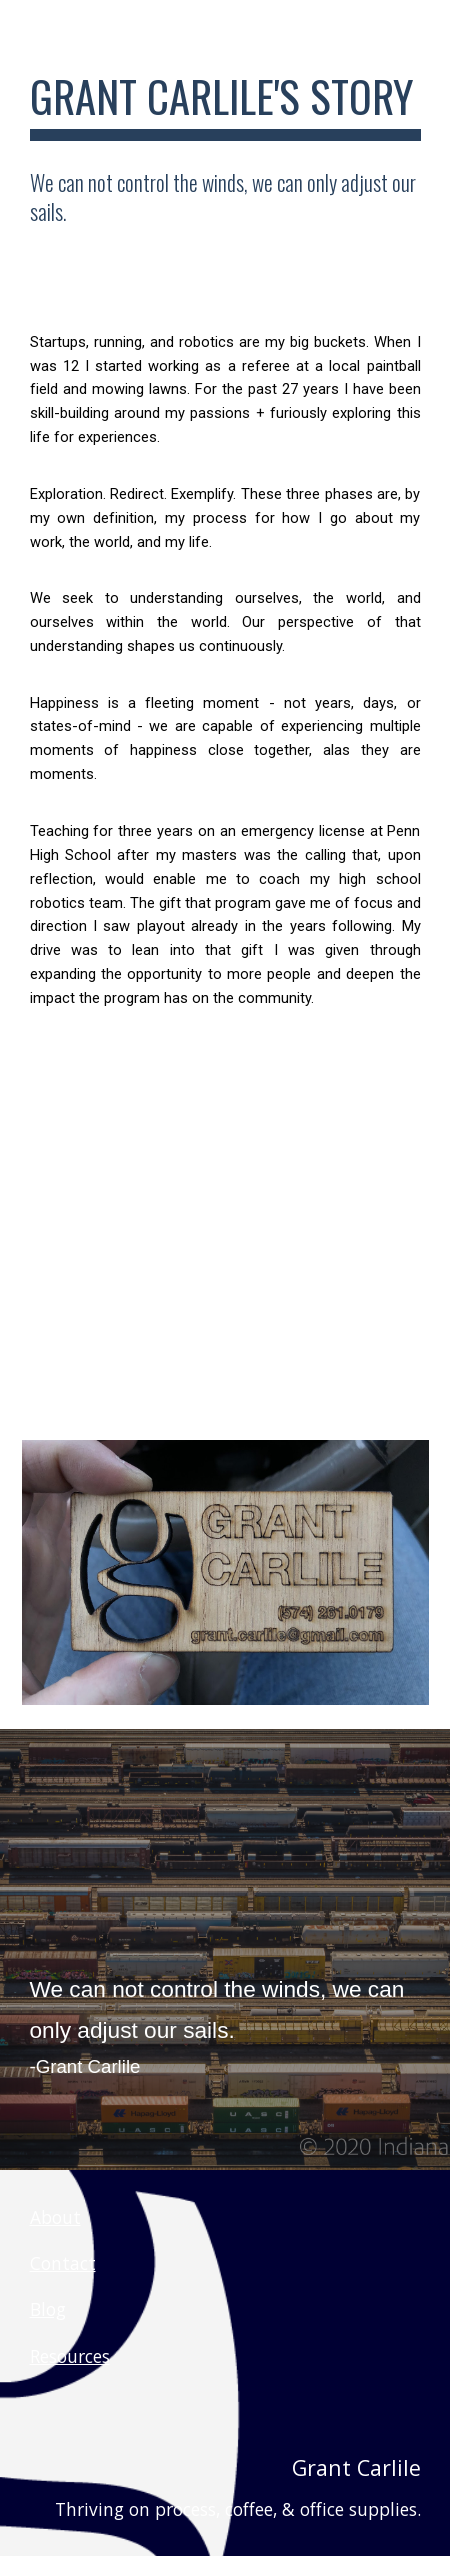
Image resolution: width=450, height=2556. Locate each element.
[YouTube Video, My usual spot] (225, 1254)
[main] (225, 105)
